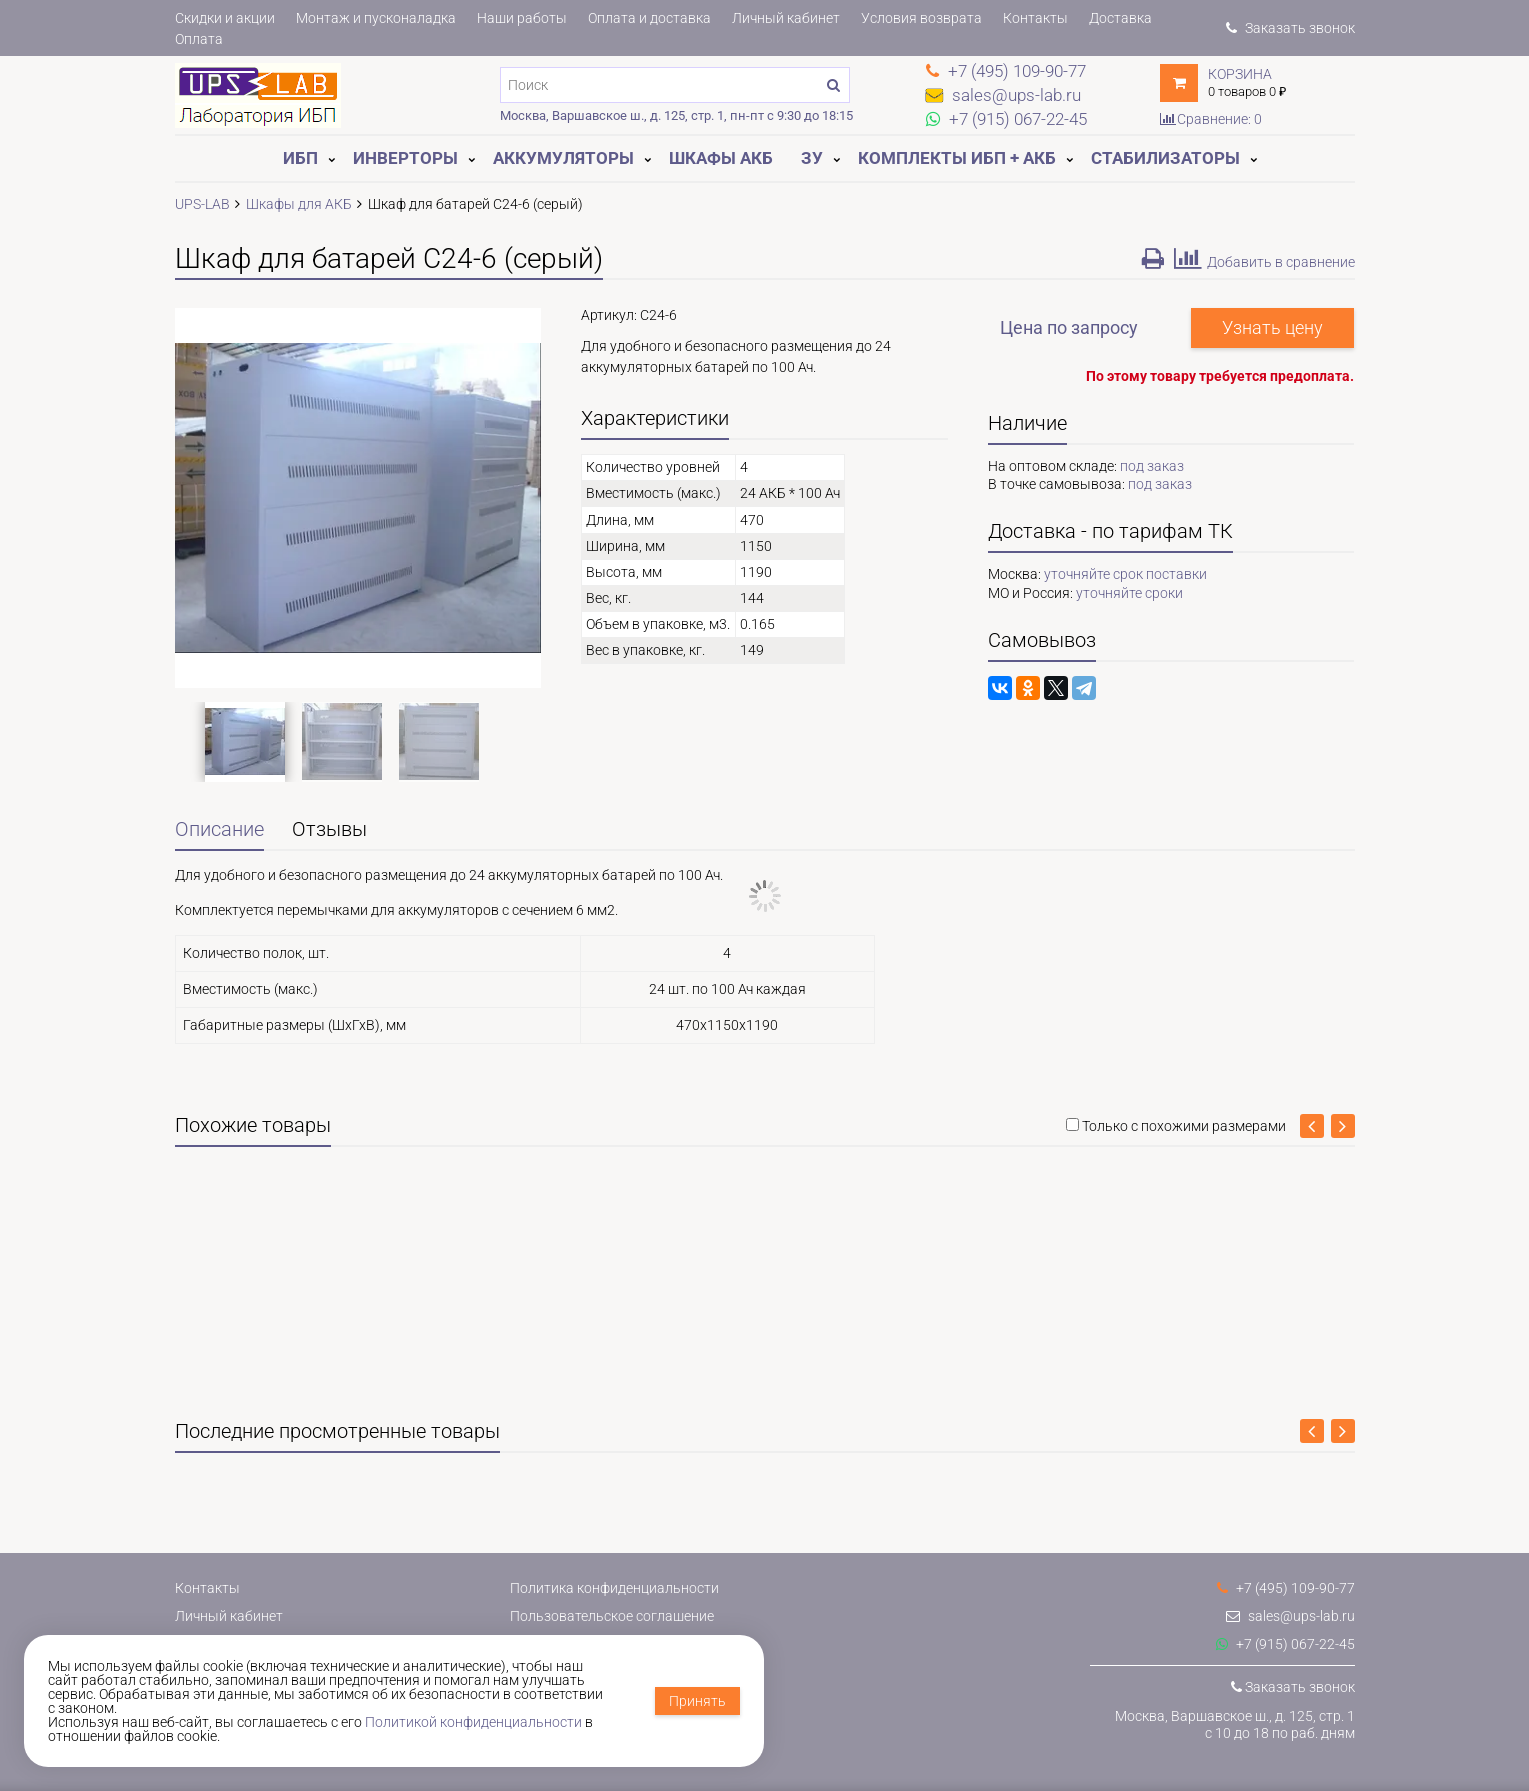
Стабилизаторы (1165, 158)
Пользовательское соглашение (612, 1616)
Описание (219, 829)
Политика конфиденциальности (614, 1588)
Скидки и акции (225, 18)
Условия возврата (921, 18)
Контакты (1035, 18)
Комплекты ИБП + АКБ (957, 158)
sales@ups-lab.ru (1290, 1616)
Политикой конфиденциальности (473, 1722)
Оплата (199, 39)
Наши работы (522, 18)
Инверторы (405, 158)
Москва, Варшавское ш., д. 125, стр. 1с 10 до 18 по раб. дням (1235, 1724)
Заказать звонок (1290, 28)
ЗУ (812, 158)
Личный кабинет (786, 18)
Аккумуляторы (563, 158)
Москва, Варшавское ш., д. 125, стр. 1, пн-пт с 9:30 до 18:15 (676, 115)
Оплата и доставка (649, 18)
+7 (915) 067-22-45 (1285, 1644)
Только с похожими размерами (1184, 1126)
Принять (697, 1701)
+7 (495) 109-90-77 (1286, 1588)
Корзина (1240, 74)
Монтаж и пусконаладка (376, 18)
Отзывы (329, 829)
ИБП (300, 158)
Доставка (1120, 18)
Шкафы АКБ (721, 158)
